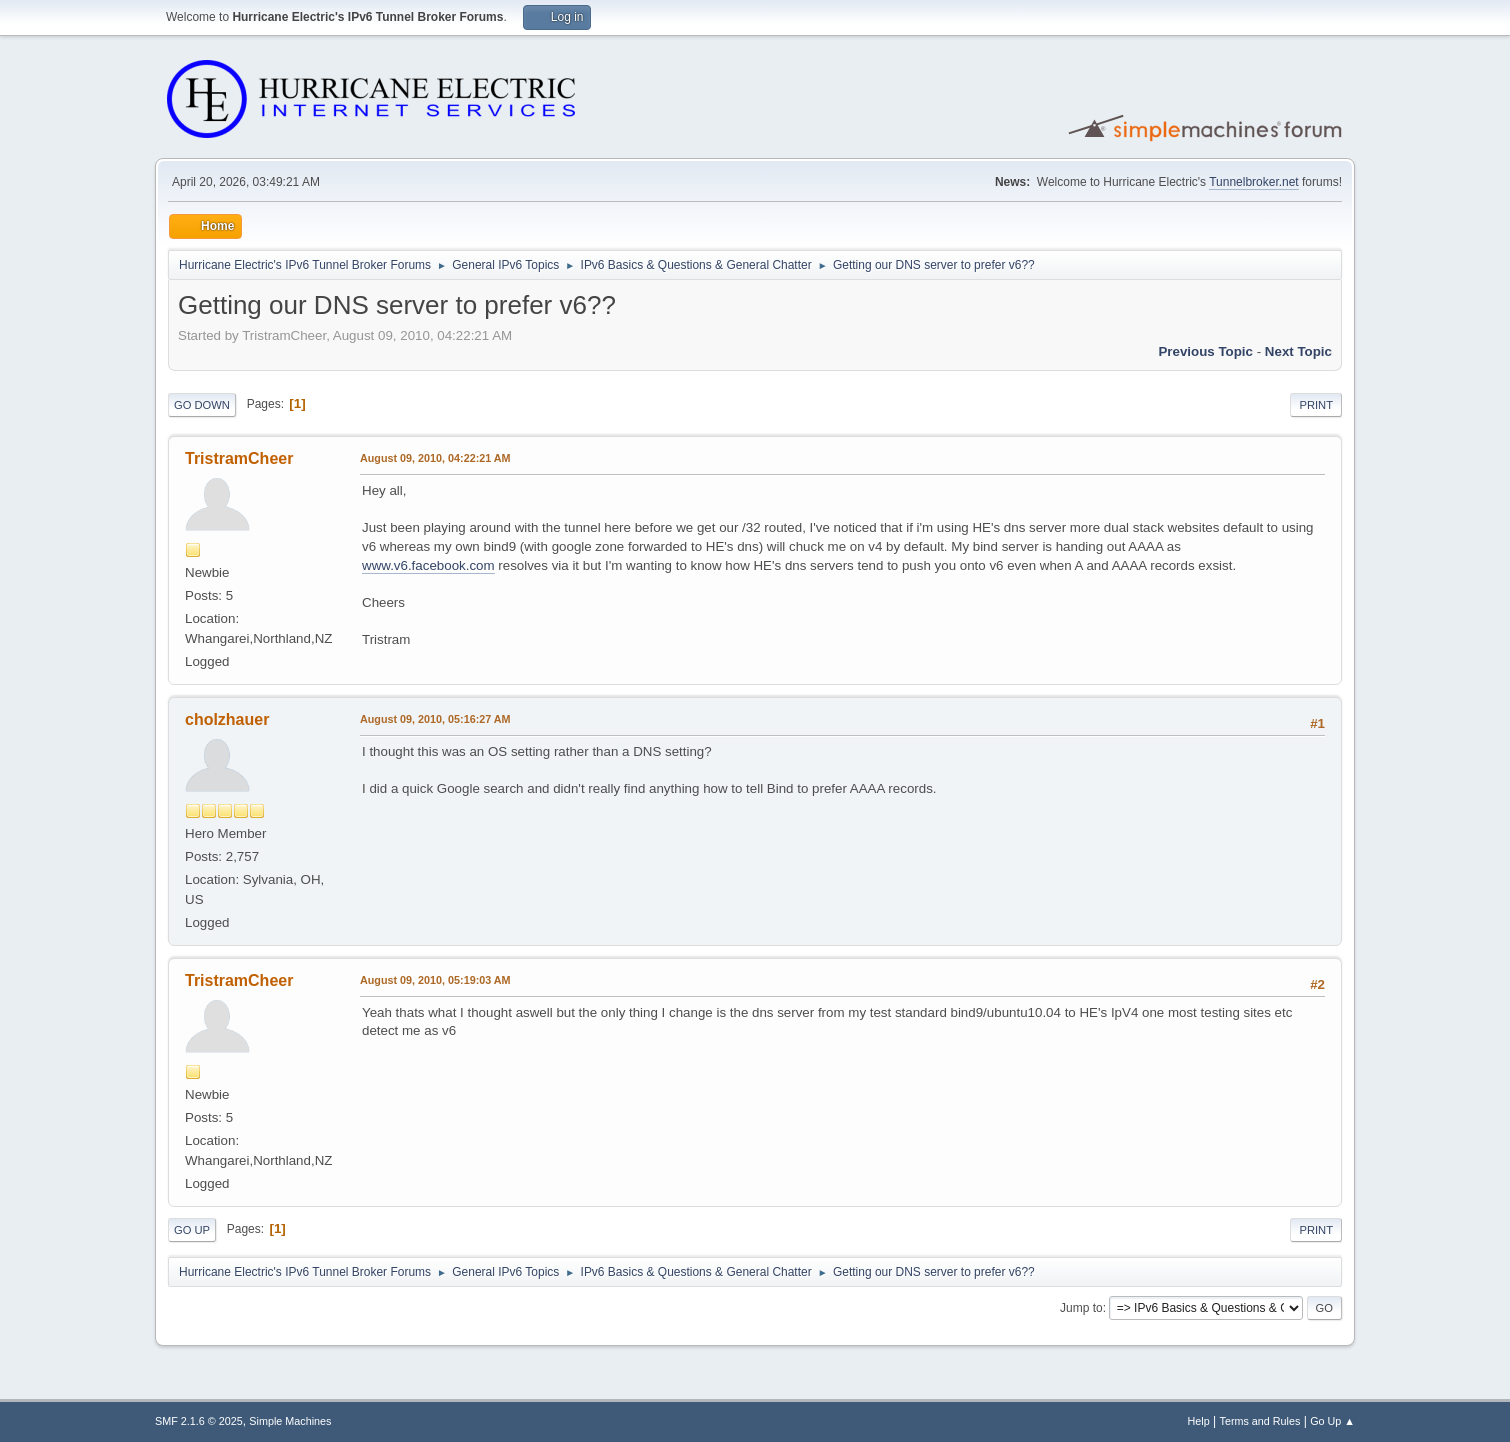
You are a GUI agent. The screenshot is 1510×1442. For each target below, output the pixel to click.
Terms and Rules (1260, 1421)
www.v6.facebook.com (428, 565)
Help (1199, 1421)
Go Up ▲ (1332, 1421)
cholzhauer (227, 719)
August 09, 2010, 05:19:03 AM (435, 980)
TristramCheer (239, 458)
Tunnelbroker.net (1254, 182)
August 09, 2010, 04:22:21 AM (435, 458)
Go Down (202, 405)
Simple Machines (290, 1421)
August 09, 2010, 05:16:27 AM (435, 719)
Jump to (1081, 1308)
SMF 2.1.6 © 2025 (199, 1421)
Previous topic (1205, 351)
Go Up (192, 1230)
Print (1316, 405)
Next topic (1298, 351)
